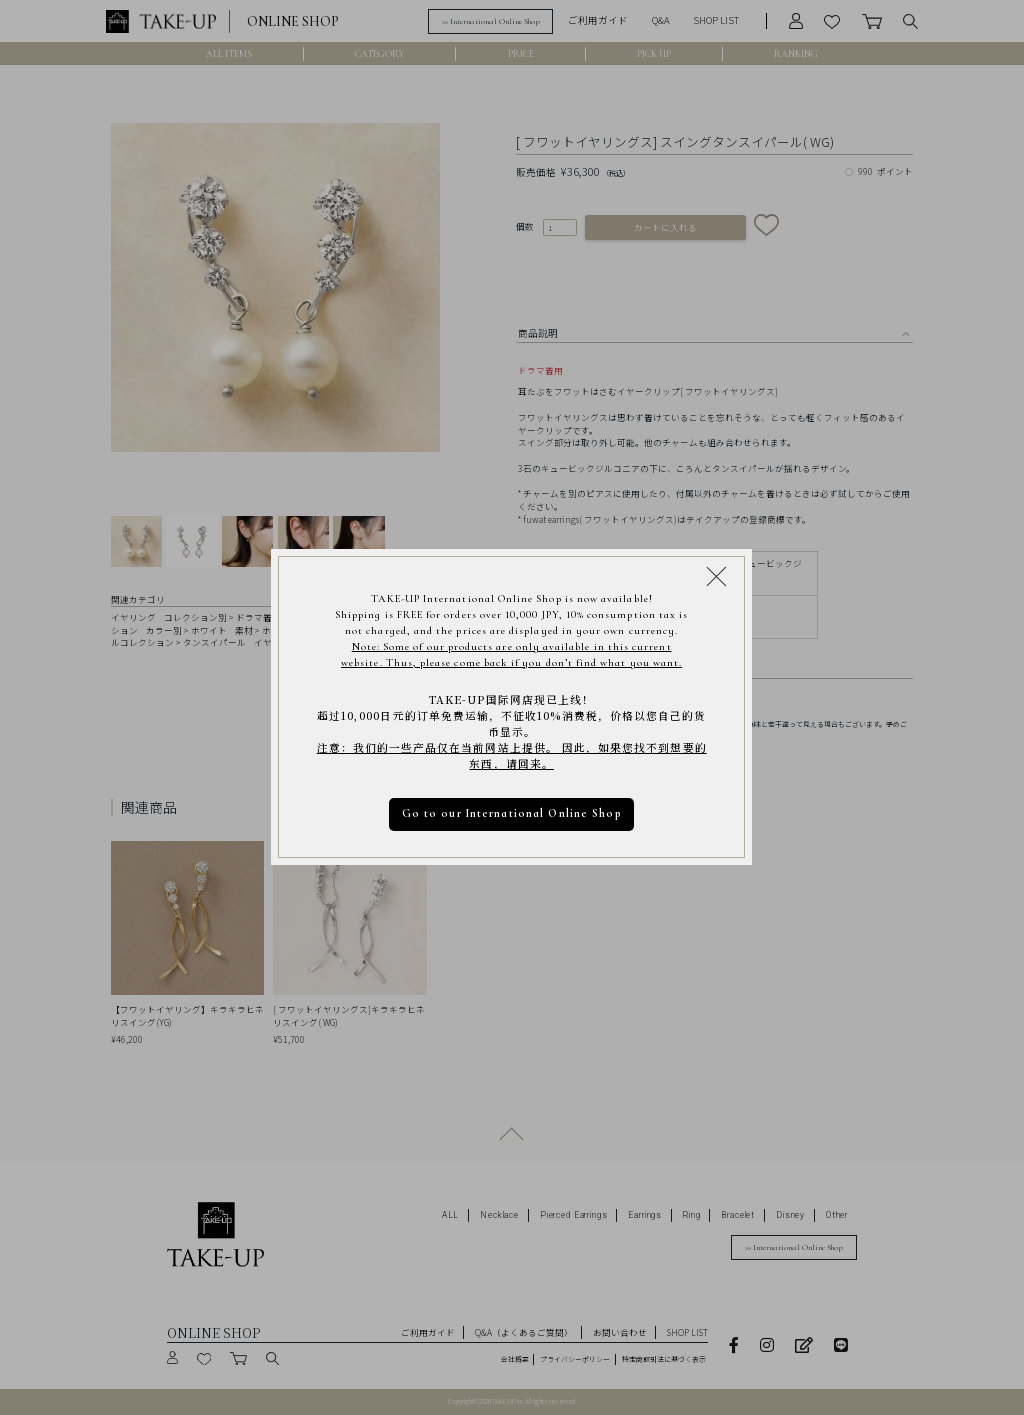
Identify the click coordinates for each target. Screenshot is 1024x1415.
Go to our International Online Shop (512, 814)
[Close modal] (716, 576)
